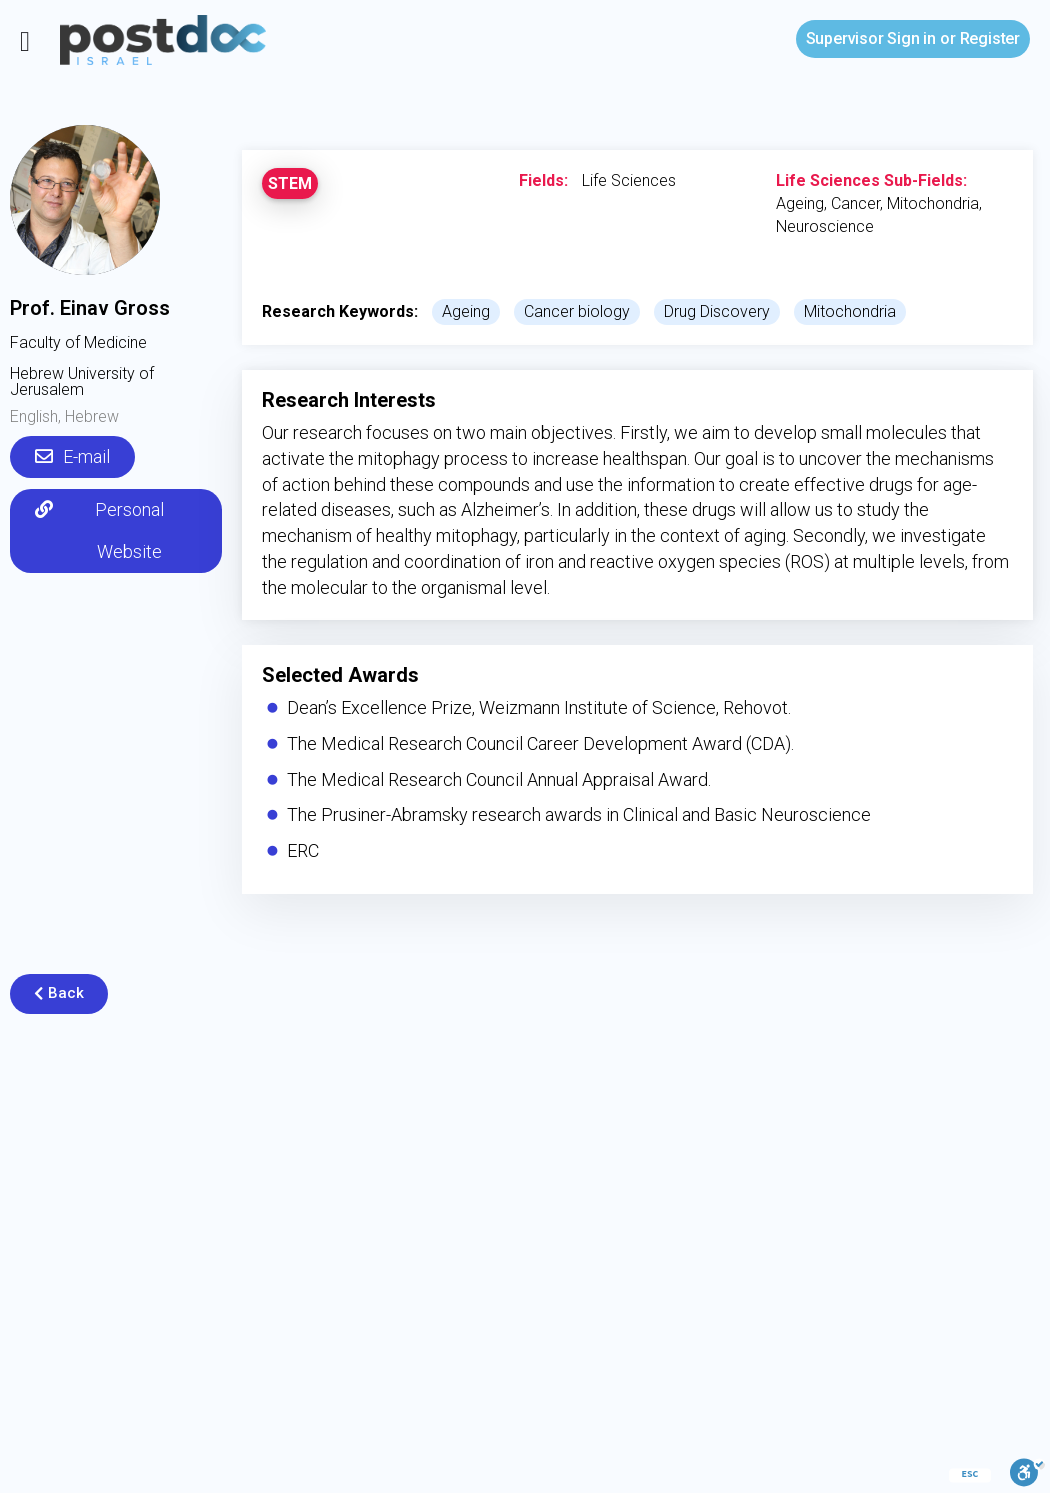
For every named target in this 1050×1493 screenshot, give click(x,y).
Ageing (466, 311)
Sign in (871, 38)
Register (990, 38)
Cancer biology (577, 311)
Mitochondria (850, 311)
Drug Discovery (717, 311)
